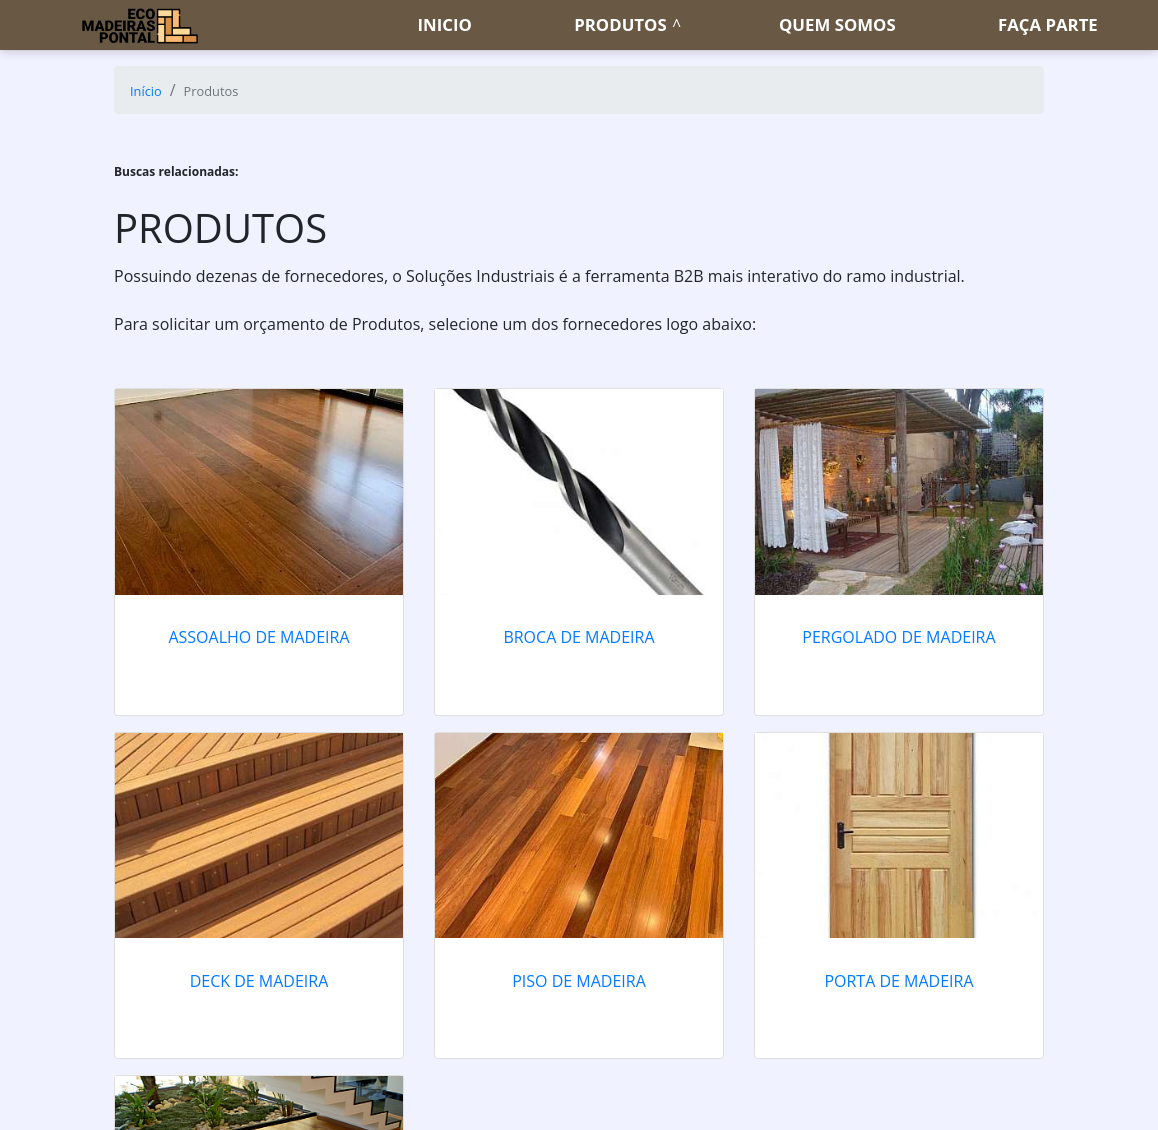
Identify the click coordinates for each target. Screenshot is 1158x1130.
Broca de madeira (578, 637)
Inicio (445, 24)
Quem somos (837, 24)
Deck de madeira (259, 981)
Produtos (620, 24)
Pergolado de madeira (898, 637)
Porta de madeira (898, 981)
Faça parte (1048, 24)
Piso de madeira (579, 981)
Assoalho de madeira (258, 637)
